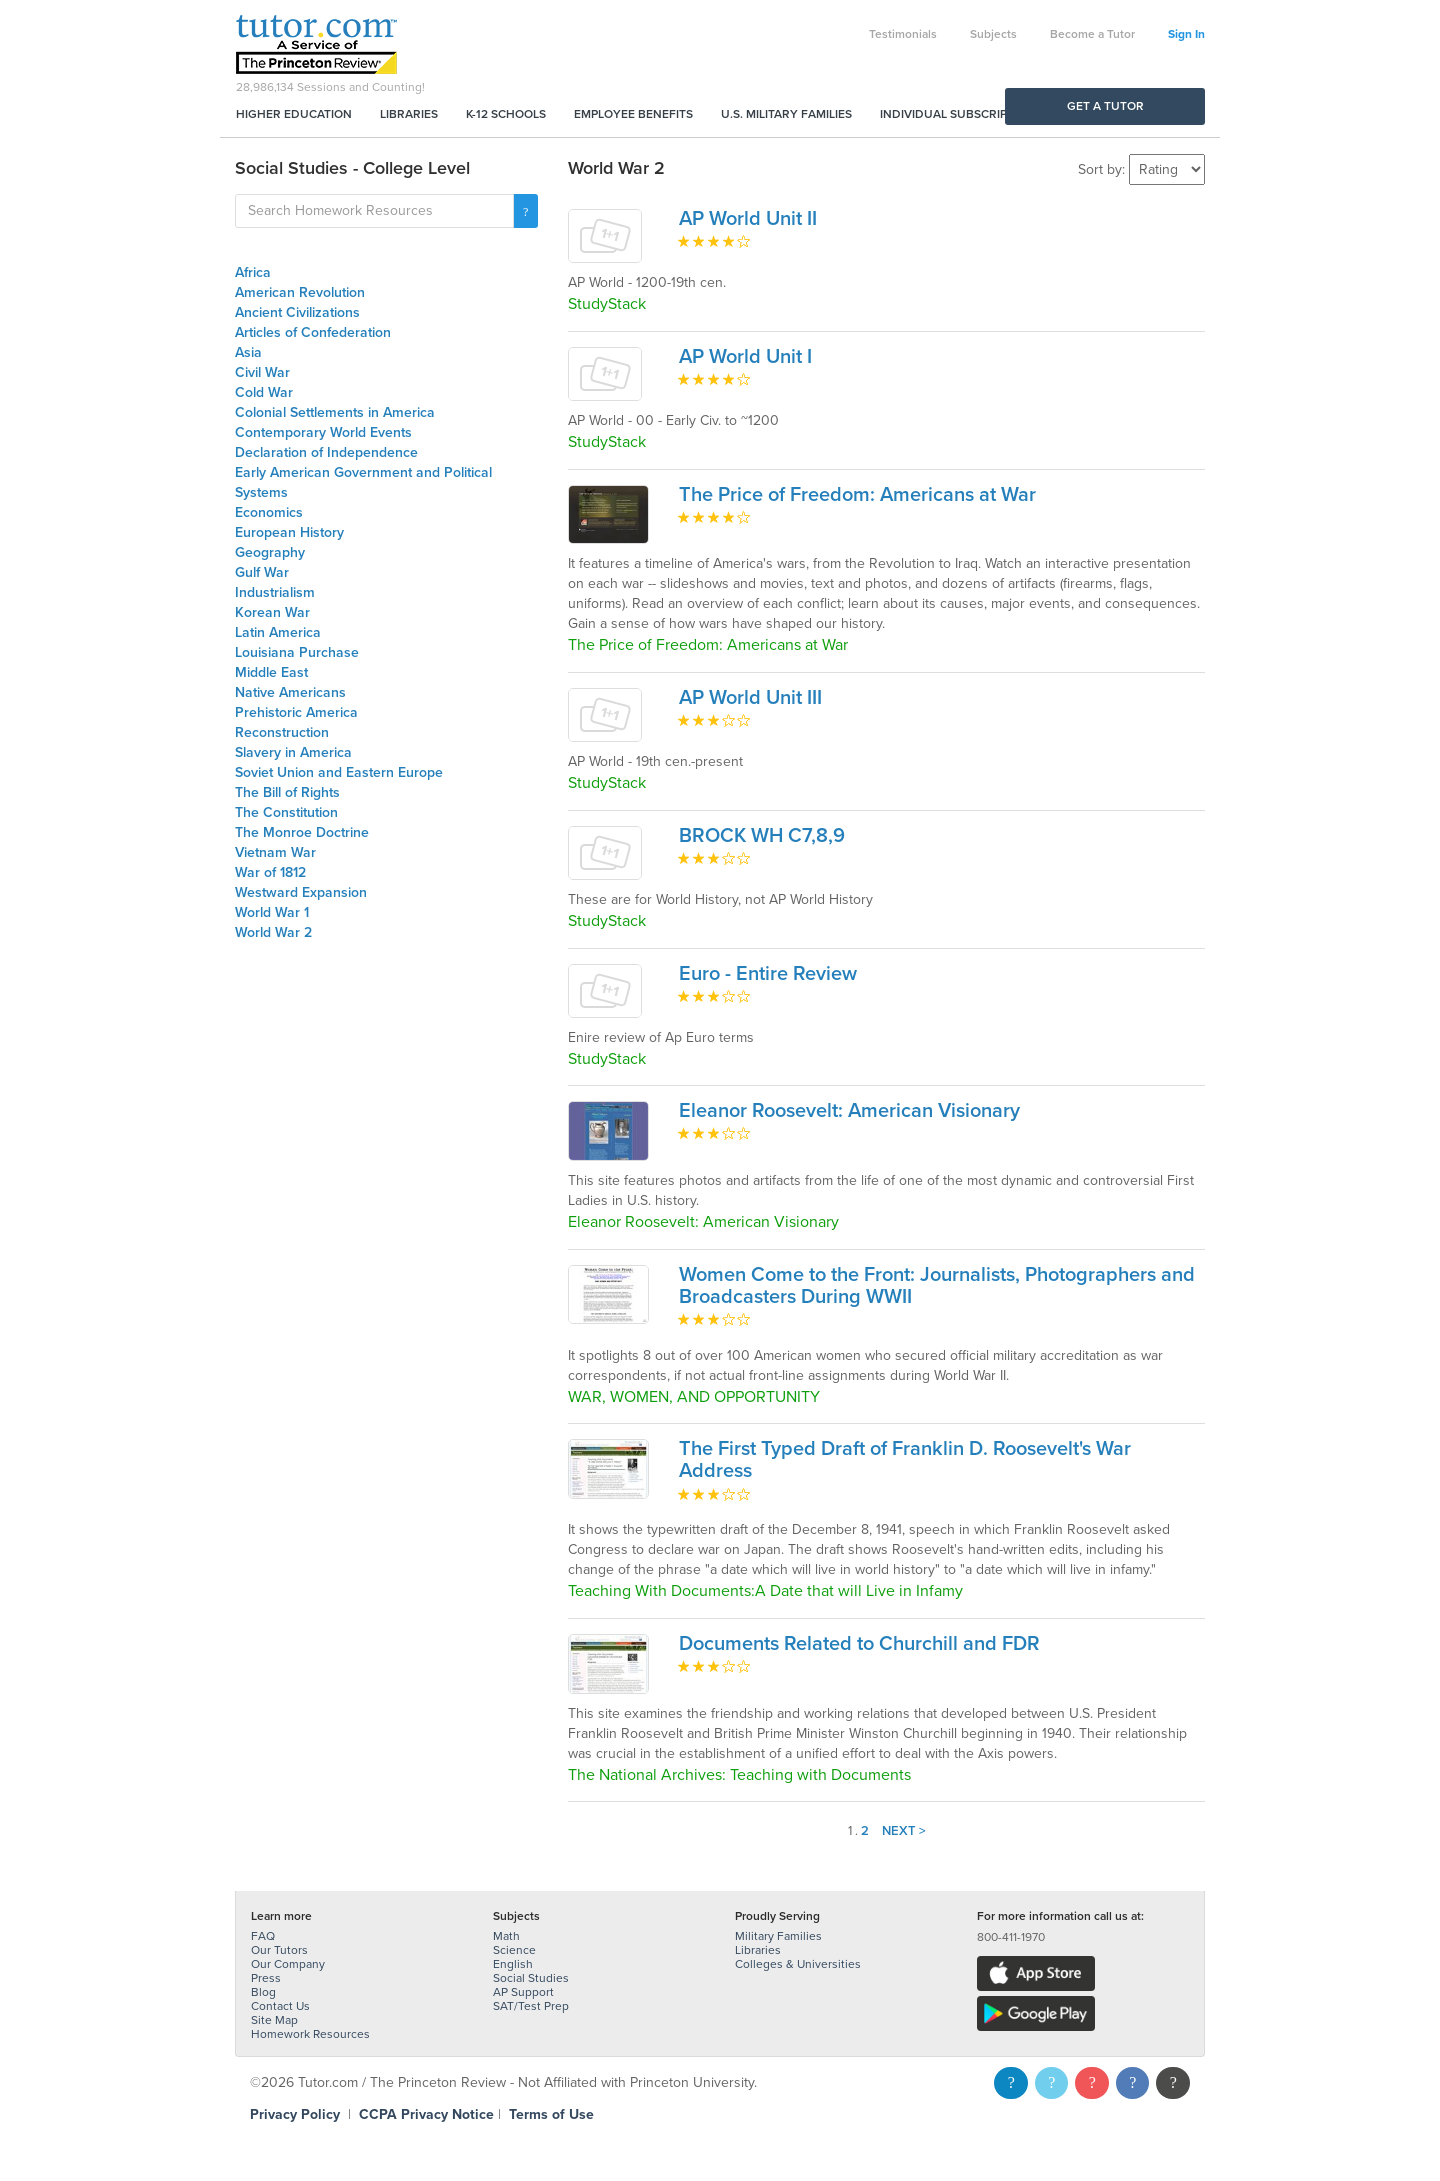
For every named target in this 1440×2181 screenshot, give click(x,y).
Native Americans (290, 692)
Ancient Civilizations (297, 312)
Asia (248, 352)
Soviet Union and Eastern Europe (339, 772)
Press (266, 1978)
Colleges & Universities (798, 1964)
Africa (253, 272)
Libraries (409, 114)
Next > (904, 1831)
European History (289, 532)
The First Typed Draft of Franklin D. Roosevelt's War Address (905, 1460)
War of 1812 (270, 872)
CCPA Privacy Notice (426, 2114)
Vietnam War (275, 852)
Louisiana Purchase (297, 652)
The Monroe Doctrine (302, 832)
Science (514, 1950)
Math (506, 1936)
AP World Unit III (750, 698)
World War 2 (273, 932)
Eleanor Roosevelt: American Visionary (849, 1111)
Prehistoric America (296, 712)
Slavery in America (293, 752)
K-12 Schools (506, 114)
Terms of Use (551, 2114)
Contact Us (280, 2006)
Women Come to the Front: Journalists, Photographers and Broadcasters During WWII (937, 1286)
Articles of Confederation (313, 332)
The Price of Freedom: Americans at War (857, 495)
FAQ (263, 1936)
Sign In (1186, 34)
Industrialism (275, 592)
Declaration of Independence (326, 452)
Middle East (271, 672)
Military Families (778, 1936)
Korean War (272, 612)
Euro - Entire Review (768, 974)
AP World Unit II (748, 219)
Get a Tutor (1105, 106)
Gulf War (262, 572)
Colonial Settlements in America (335, 412)
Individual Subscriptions (961, 114)
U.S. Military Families (786, 114)
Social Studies (531, 1978)
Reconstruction (282, 732)
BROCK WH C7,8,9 (762, 836)
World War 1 (272, 912)
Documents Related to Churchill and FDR (859, 1644)
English (513, 1964)
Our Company (288, 1964)
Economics (269, 512)
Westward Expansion (301, 892)
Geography (270, 552)
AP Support (523, 1992)
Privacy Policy (295, 2114)
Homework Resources (310, 2034)
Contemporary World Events (323, 432)
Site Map (274, 2020)
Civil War (262, 372)
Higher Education (294, 114)
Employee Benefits (633, 114)
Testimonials (903, 34)
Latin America (278, 632)
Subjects (993, 34)
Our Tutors (279, 1950)
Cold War (264, 392)
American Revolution (300, 292)
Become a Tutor (1092, 34)
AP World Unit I (745, 357)
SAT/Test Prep (531, 2006)
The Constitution (286, 812)
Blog (263, 1992)
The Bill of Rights (287, 792)
